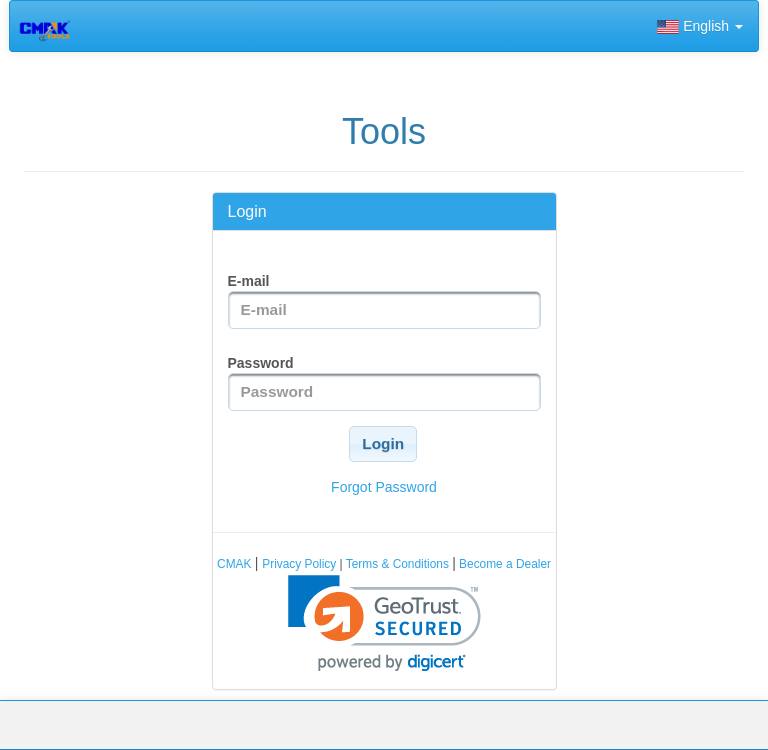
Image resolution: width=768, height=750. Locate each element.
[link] (384, 623)
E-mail (249, 281)
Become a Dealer (503, 564)
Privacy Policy (300, 564)
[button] (383, 444)
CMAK (236, 564)
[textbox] (384, 310)
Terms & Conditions (397, 564)
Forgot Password (384, 487)
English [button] (700, 26)
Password (261, 363)
